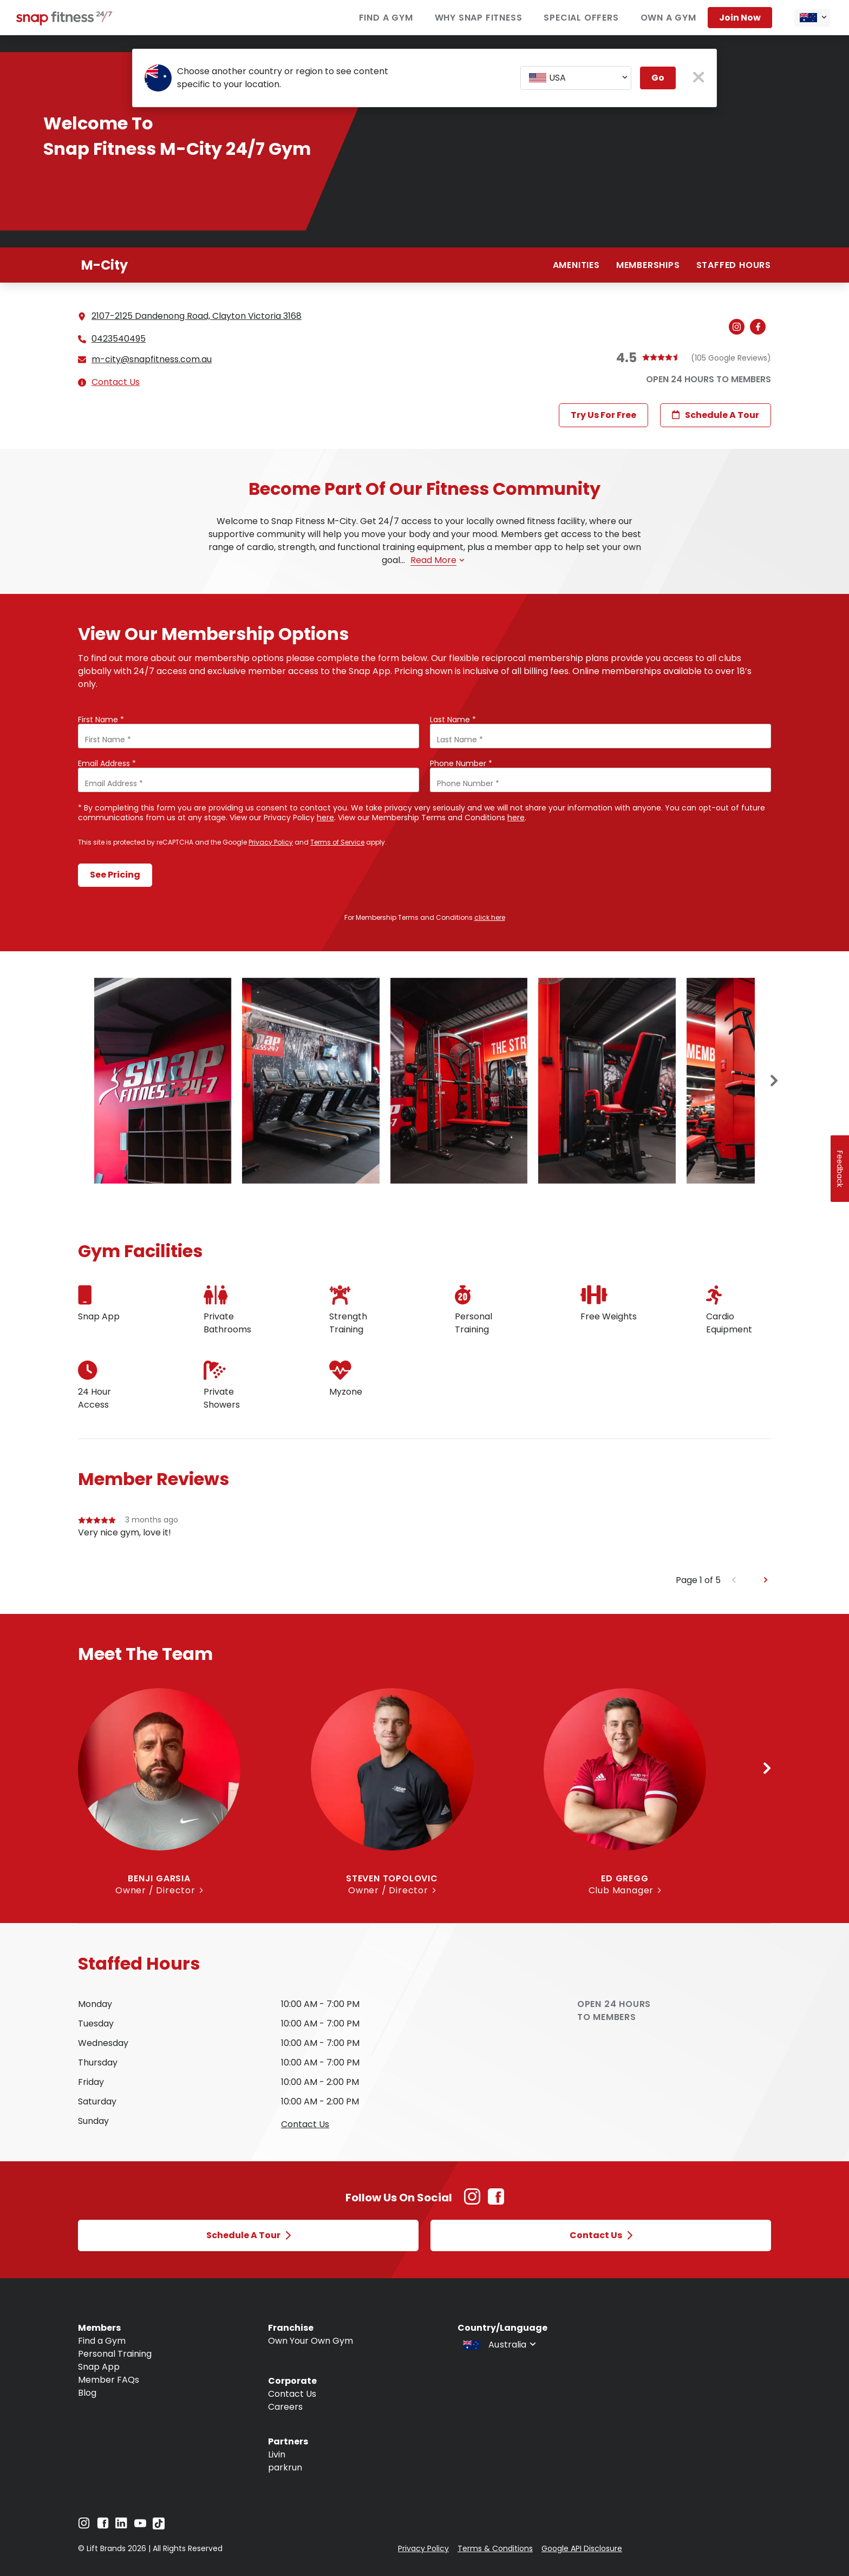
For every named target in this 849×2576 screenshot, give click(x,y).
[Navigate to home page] (65, 22)
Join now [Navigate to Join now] (740, 17)
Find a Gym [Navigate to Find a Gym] (386, 17)
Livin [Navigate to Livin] (276, 2454)
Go (657, 77)
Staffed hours (733, 265)
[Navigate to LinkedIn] (121, 2525)
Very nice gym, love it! (124, 1532)
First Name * (101, 719)
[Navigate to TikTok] (159, 2526)
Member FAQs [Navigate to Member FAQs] (108, 2380)
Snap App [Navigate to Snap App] (99, 2367)
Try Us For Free (603, 415)
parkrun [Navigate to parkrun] (285, 2467)
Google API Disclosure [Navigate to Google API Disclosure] (581, 2548)
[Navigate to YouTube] (140, 2526)
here (325, 817)
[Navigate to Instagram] (84, 2526)
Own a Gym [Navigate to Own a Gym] (668, 17)
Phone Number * (461, 763)
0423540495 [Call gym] (119, 339)
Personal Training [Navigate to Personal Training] (115, 2354)
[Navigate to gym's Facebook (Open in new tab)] (760, 327)
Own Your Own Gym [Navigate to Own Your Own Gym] (310, 2341)
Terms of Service (337, 842)
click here (489, 917)
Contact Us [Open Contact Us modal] (601, 2235)
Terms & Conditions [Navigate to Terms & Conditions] (495, 2548)
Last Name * (453, 719)
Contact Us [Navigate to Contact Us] (292, 2394)
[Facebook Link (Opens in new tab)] (496, 2202)
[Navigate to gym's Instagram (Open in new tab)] (739, 327)
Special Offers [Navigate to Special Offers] (581, 17)
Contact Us (116, 382)
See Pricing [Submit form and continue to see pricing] (115, 874)
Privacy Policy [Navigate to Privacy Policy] (423, 2548)
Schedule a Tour (715, 415)
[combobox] (812, 18)
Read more (437, 560)
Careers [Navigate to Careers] (285, 2407)
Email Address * (107, 763)
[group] (424, 1543)
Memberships (648, 265)
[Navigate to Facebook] (103, 2526)
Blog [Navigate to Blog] (87, 2393)
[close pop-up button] (698, 78)
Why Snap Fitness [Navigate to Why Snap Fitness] (479, 17)
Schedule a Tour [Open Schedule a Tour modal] (248, 2235)
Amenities (576, 265)
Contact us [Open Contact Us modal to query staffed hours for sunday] (305, 2124)
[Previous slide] (734, 1580)
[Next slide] (774, 1081)
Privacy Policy (271, 842)
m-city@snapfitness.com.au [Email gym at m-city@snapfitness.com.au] (152, 359)
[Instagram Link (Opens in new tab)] (472, 2202)
